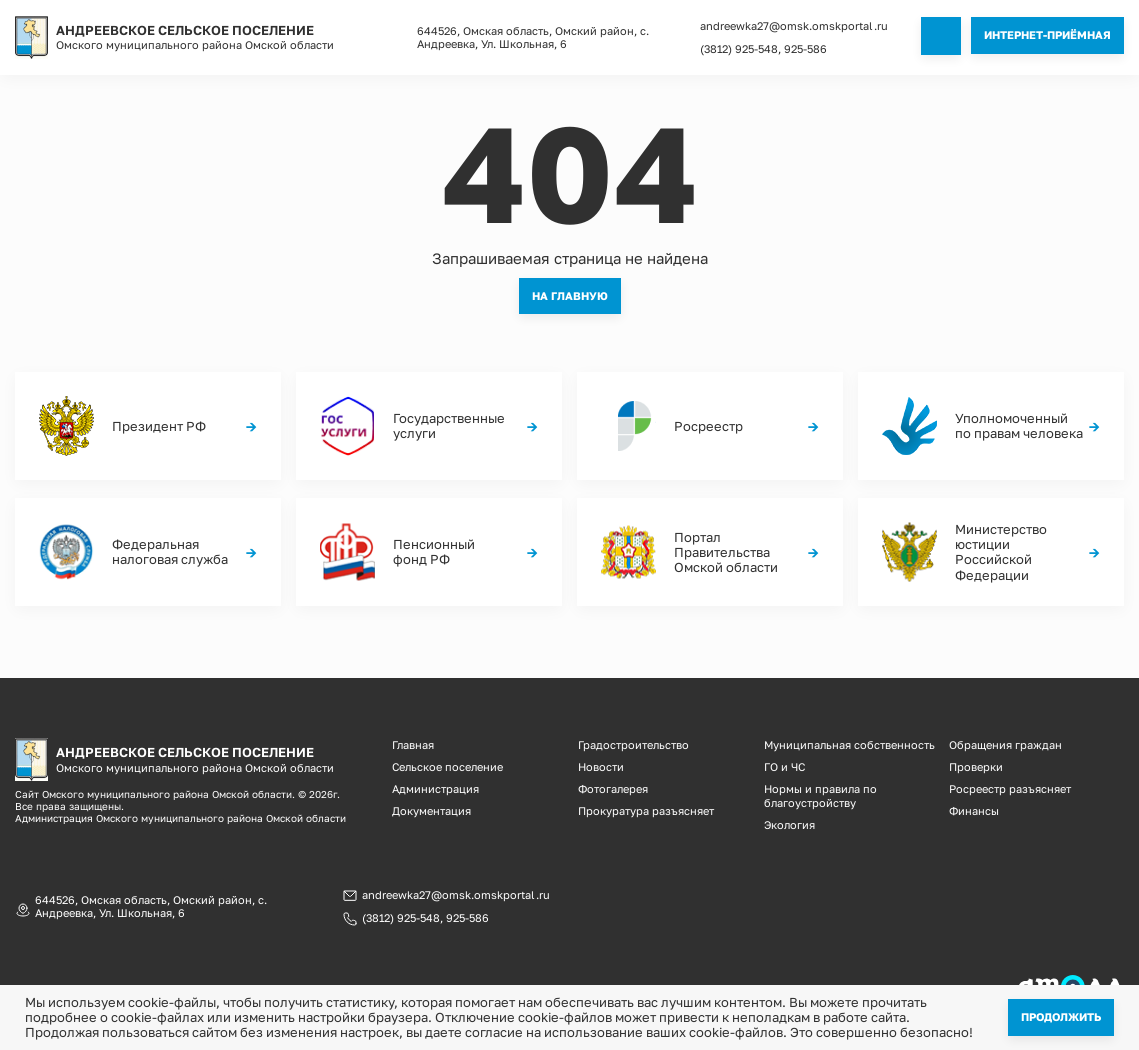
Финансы (974, 806)
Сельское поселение (447, 764)
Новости (601, 764)
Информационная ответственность (847, 983)
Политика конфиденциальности (589, 983)
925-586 (805, 49)
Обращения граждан (1005, 743)
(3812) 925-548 (739, 49)
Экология (789, 819)
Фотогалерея (613, 785)
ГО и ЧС (784, 764)
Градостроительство (633, 743)
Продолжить (1061, 1016)
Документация (431, 806)
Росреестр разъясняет (1010, 785)
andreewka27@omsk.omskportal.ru (794, 26)
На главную (570, 294)
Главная (413, 743)
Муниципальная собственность (849, 743)
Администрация (435, 785)
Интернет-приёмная (1047, 34)
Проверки (976, 764)
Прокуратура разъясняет (646, 806)
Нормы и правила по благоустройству (820, 792)
